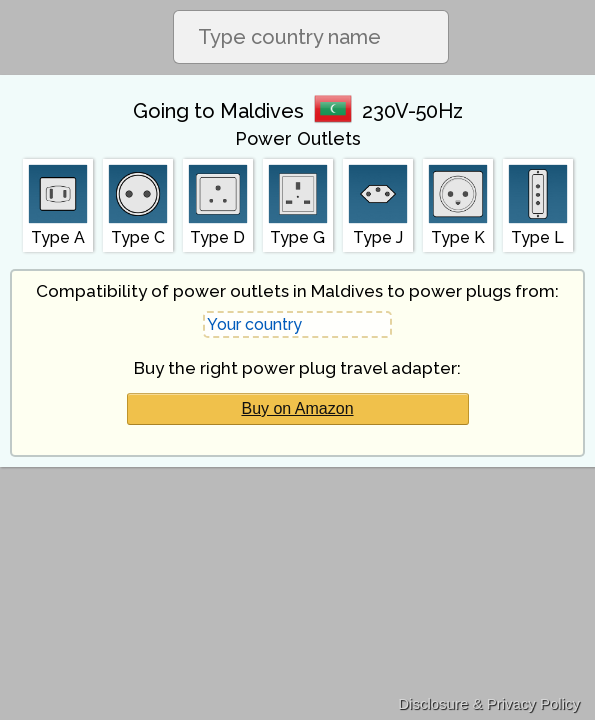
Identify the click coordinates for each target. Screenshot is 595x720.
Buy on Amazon (297, 408)
